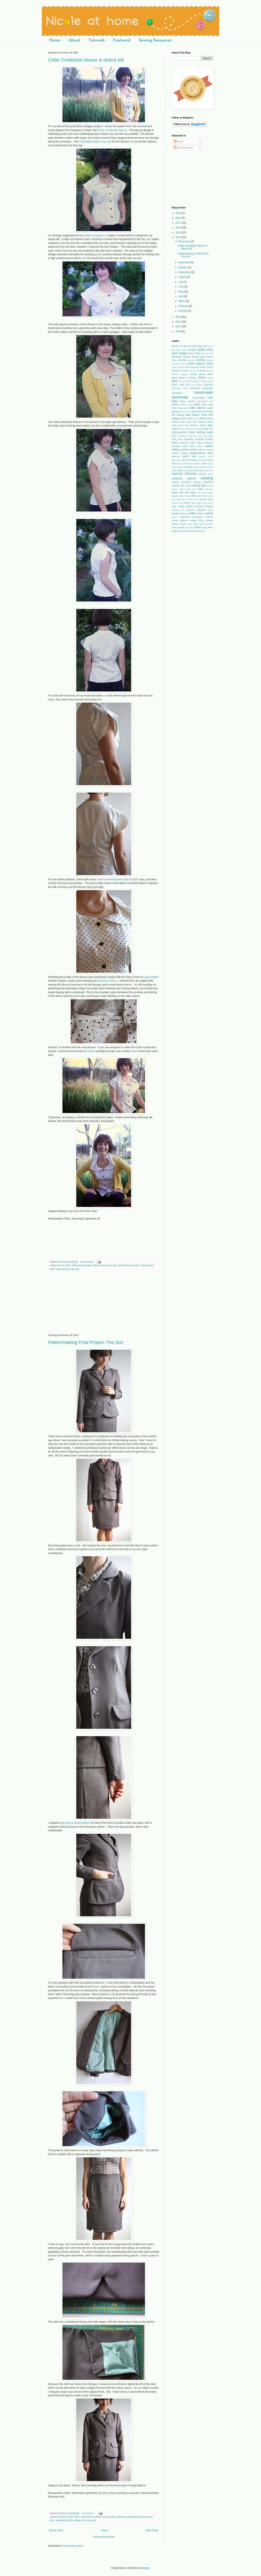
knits (202, 418)
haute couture (187, 401)
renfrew (188, 467)
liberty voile (183, 425)
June (182, 286)
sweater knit (178, 510)
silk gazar (201, 493)
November (185, 262)
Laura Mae (149, 976)
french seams (207, 381)
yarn (184, 531)
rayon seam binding (59, 1269)
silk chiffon (190, 492)
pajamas (200, 439)
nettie (200, 436)
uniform (209, 517)
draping (192, 377)
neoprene (192, 436)
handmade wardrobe (129, 1265)
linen (210, 425)
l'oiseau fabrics (179, 422)
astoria (194, 346)
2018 (179, 217)
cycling (209, 367)
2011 (179, 326)
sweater (209, 506)
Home (54, 40)
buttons (96, 1265)
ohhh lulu (177, 439)
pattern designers (94, 235)
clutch (183, 364)
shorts (175, 492)
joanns (184, 411)
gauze (188, 385)
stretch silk (189, 503)
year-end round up (196, 531)
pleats (199, 460)
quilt (184, 463)
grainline (209, 384)
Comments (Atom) (73, 2545)
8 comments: (87, 1262)
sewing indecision (203, 482)
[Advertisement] (104, 1303)
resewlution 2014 (63, 2520)
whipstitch (189, 527)
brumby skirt (207, 353)
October (183, 267)
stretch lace (177, 503)
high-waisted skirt (204, 401)
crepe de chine (197, 367)
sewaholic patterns (184, 478)
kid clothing (207, 411)
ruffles (174, 470)
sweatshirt (190, 510)
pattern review (189, 449)
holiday (175, 404)
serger (210, 474)
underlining (184, 517)
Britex (96, 1986)
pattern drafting (117, 2517)
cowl (187, 367)
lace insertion (199, 422)
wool (93, 2520)
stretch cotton (206, 499)
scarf (185, 470)
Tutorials (96, 40)
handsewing (198, 397)
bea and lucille (179, 350)
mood (210, 432)
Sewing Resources (155, 40)
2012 (179, 321)
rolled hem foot (206, 467)
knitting (209, 418)
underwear (198, 517)
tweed (174, 517)
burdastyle (177, 357)
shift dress (191, 489)
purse (178, 463)
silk (72, 1269)
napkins (183, 436)
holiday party (186, 404)
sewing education (181, 482)
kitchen (183, 418)
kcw (189, 411)
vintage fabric (197, 520)
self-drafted (191, 473)
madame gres (191, 429)
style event (208, 503)
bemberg (62, 2517)
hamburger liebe (180, 388)
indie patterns (147, 1265)
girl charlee (197, 385)
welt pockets (178, 527)
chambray (182, 360)
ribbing (196, 467)
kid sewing (178, 415)
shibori (182, 489)
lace (190, 422)
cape (202, 357)
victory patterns (180, 520)
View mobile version (104, 2536)
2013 (179, 317)
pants (175, 442)
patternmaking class (136, 2517)
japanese (176, 411)
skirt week (202, 496)
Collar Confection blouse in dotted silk (86, 60)
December (185, 241)
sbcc (180, 470)
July (181, 281)
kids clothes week (196, 415)
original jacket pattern (77, 1822)
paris (192, 442)
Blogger (145, 2568)
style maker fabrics (182, 506)
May (181, 291)
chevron (191, 360)
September (185, 272)
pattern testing (179, 453)
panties (209, 439)
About (74, 40)
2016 (179, 227)
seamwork (177, 473)
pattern (200, 446)
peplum (202, 456)
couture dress (178, 367)
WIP (181, 346)
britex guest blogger (81, 1265)
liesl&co (194, 425)
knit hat (196, 418)
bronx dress (194, 353)
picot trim (186, 460)
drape (210, 374)
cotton (209, 363)
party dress (189, 446)
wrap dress (207, 527)
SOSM (175, 346)
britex (68, 1265)
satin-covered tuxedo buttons (114, 879)
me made (203, 429)
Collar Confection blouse (112, 130)
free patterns (194, 381)
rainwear (197, 463)
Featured (121, 40)
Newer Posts (56, 2530)
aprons (186, 346)
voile (190, 524)
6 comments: (88, 2513)
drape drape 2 (180, 377)
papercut (184, 442)
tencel (210, 510)
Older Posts (151, 2530)
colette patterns (196, 363)
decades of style (109, 1265)
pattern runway (205, 449)
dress (201, 377)
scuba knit (208, 470)
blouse (61, 1265)
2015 (179, 232)
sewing (76, 2520)
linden (203, 425)
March (182, 301)
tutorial (209, 513)
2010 (179, 331)
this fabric (89, 1051)
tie (187, 513)
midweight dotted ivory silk (95, 141)
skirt (83, 2520)
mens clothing (197, 432)
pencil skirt (189, 456)
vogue (183, 524)
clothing (200, 360)
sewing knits (199, 485)
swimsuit (201, 510)
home (197, 404)
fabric (77, 2517)
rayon (134, 1051)
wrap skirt (176, 531)
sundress (198, 506)
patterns (176, 456)
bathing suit (208, 346)
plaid (194, 460)
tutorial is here (106, 980)
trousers (200, 513)
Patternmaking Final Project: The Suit (85, 1342)
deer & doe (194, 371)
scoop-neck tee (195, 470)
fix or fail (183, 381)
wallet (196, 524)
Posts (178, 141)
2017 (179, 222)
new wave (208, 436)
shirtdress (208, 489)
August (183, 276)
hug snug (183, 408)
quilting (189, 463)
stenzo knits (192, 499)
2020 (179, 213)
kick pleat (196, 411)
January (183, 310)
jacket (105, 2517)
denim (203, 370)
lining (182, 429)
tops (77, 1269)
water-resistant (206, 524)
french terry (178, 384)
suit (88, 2520)
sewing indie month (181, 485)
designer (184, 374)
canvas (195, 357)
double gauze (197, 374)
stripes (199, 503)
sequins (202, 474)
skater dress (184, 496)
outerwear (189, 439)
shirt (200, 489)
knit (190, 418)
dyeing (210, 378)
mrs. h (175, 436)
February (184, 306)
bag (200, 346)
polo (205, 460)
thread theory (178, 513)
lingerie (175, 429)
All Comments (183, 147)
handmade (195, 388)
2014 (179, 237)
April (181, 296)
